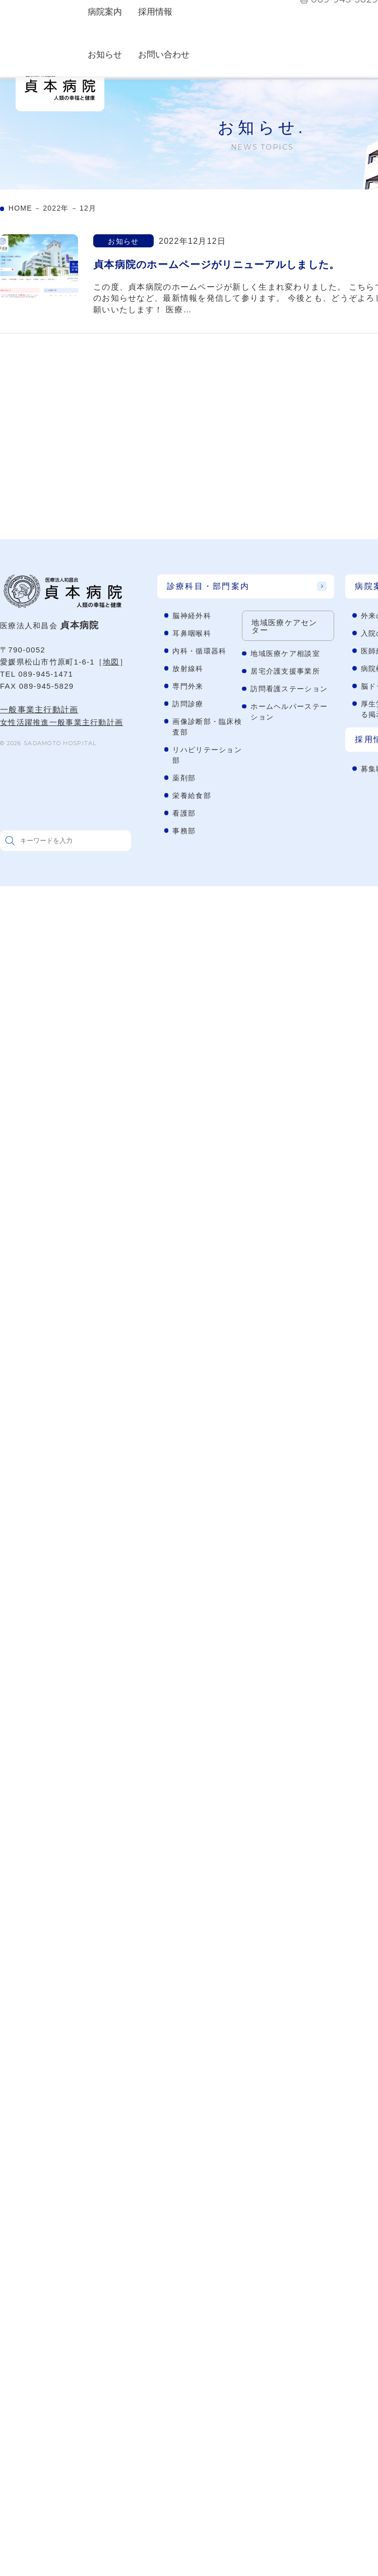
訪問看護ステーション (289, 689)
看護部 (184, 813)
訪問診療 (187, 704)
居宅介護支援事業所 (285, 671)
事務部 (184, 831)
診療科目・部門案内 (208, 586)
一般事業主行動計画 (39, 709)
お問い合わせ (164, 54)
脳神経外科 (191, 616)
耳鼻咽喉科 (191, 633)
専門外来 (187, 686)
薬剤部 (184, 778)
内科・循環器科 (199, 651)
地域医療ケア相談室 (285, 653)
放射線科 (187, 669)
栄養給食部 (191, 795)
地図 (111, 661)
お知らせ (105, 54)
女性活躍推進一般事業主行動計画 (61, 722)
